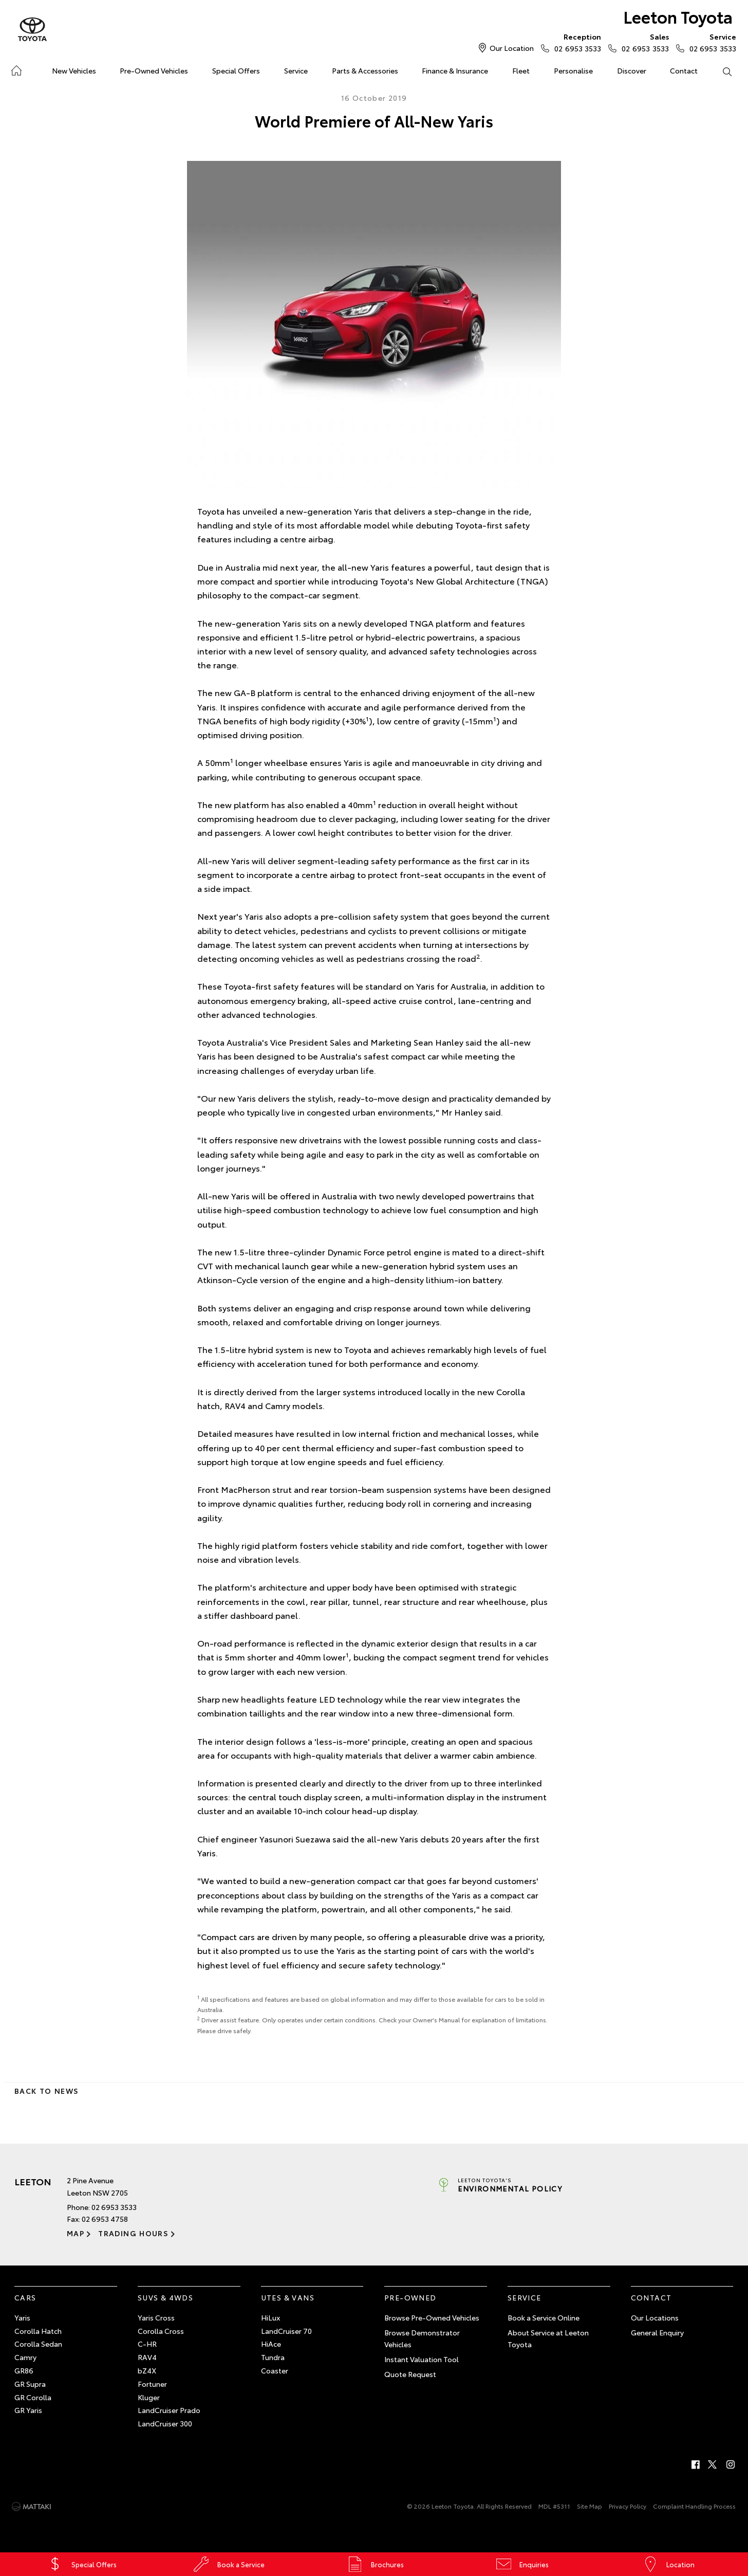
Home (16, 69)
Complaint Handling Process (694, 2505)
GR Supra (30, 2384)
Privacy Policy (627, 2505)
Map (75, 2233)
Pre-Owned (410, 2297)
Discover (631, 70)
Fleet (521, 70)
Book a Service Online (543, 2317)
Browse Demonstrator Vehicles (422, 2338)
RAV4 (147, 2357)
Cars (25, 2297)
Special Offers (236, 70)
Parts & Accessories (365, 70)
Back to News (46, 2091)
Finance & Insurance (455, 70)
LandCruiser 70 (286, 2331)
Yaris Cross (156, 2317)
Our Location (512, 48)
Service (296, 70)
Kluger (149, 2397)
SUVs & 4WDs (165, 2297)
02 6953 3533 (575, 42)
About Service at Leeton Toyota (548, 2338)
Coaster (274, 2370)
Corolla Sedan (38, 2344)
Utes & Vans (287, 2297)
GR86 (23, 2370)
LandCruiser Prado (169, 2410)
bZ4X (147, 2370)
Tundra (273, 2357)
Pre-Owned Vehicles (154, 70)
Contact (684, 70)
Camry (25, 2357)
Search (720, 71)
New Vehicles (74, 70)
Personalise (573, 70)
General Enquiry (657, 2332)
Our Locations (655, 2317)
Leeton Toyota (678, 16)
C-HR (147, 2344)
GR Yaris (28, 2410)
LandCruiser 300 (165, 2423)
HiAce (271, 2344)
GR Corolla (32, 2397)
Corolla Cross (161, 2331)
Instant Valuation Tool (421, 2359)
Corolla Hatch (38, 2331)
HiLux (270, 2317)
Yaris (22, 2317)
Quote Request (410, 2374)
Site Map (589, 2505)
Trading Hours (133, 2233)
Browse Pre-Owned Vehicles (431, 2317)
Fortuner (152, 2384)
